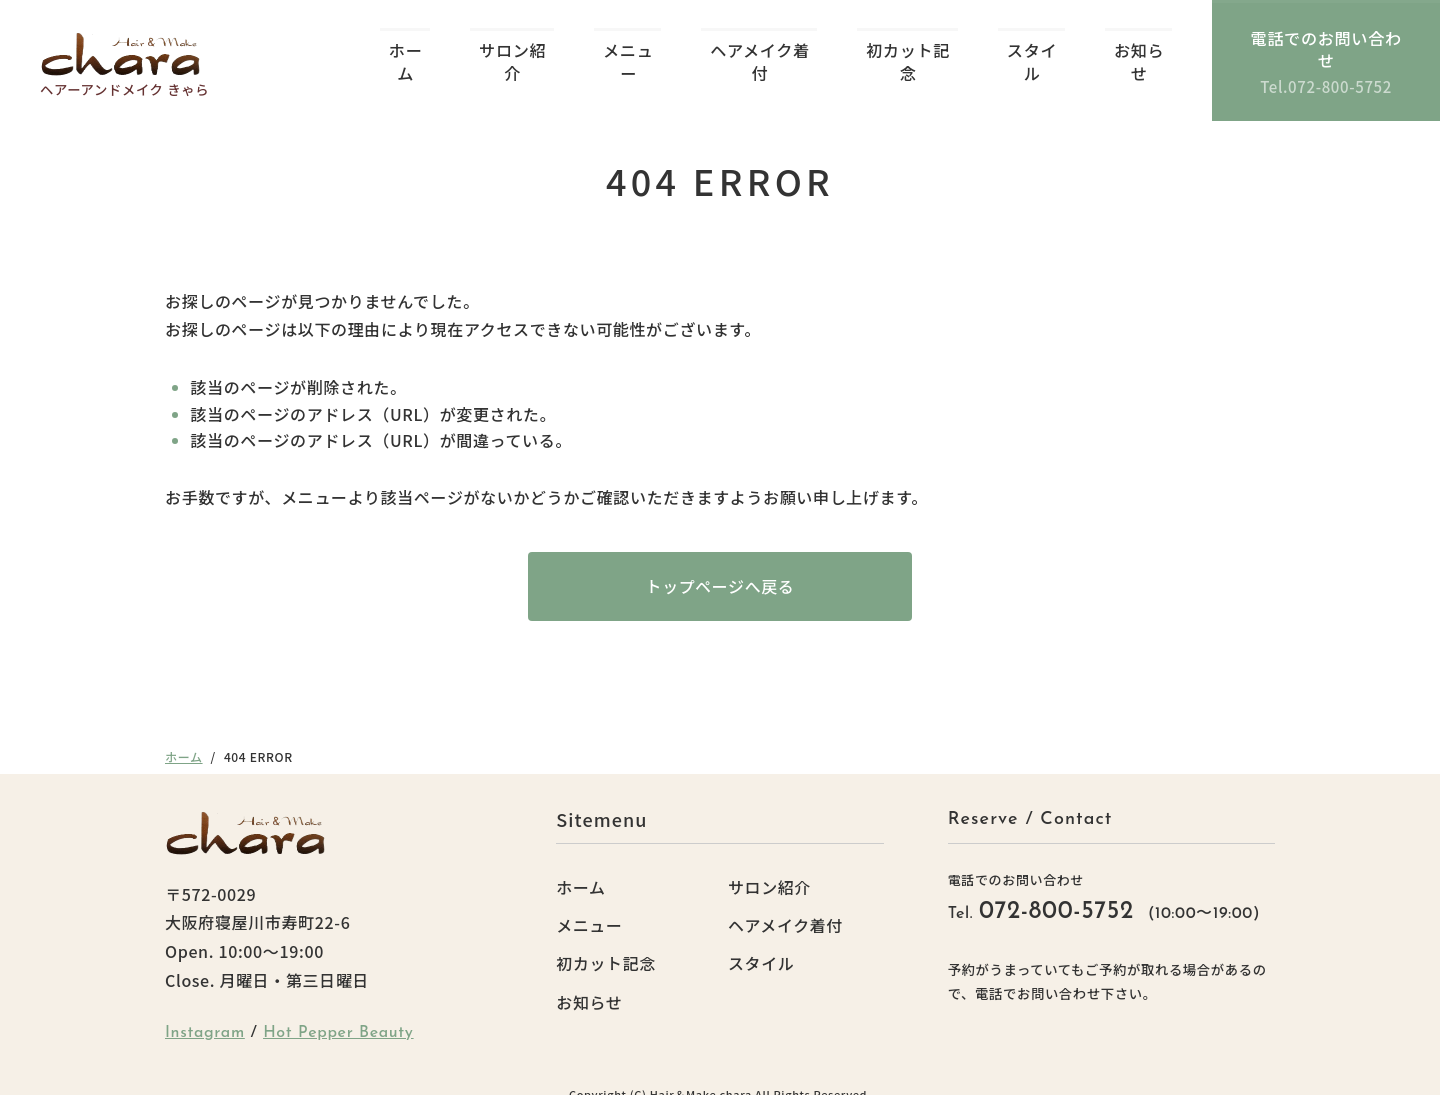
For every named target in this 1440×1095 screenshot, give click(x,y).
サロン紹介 (513, 52)
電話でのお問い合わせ (1325, 51)
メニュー (628, 52)
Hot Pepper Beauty (339, 1012)
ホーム (406, 52)
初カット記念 (907, 52)
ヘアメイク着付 (759, 52)
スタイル (1030, 52)
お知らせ (1136, 52)
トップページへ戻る (719, 565)
